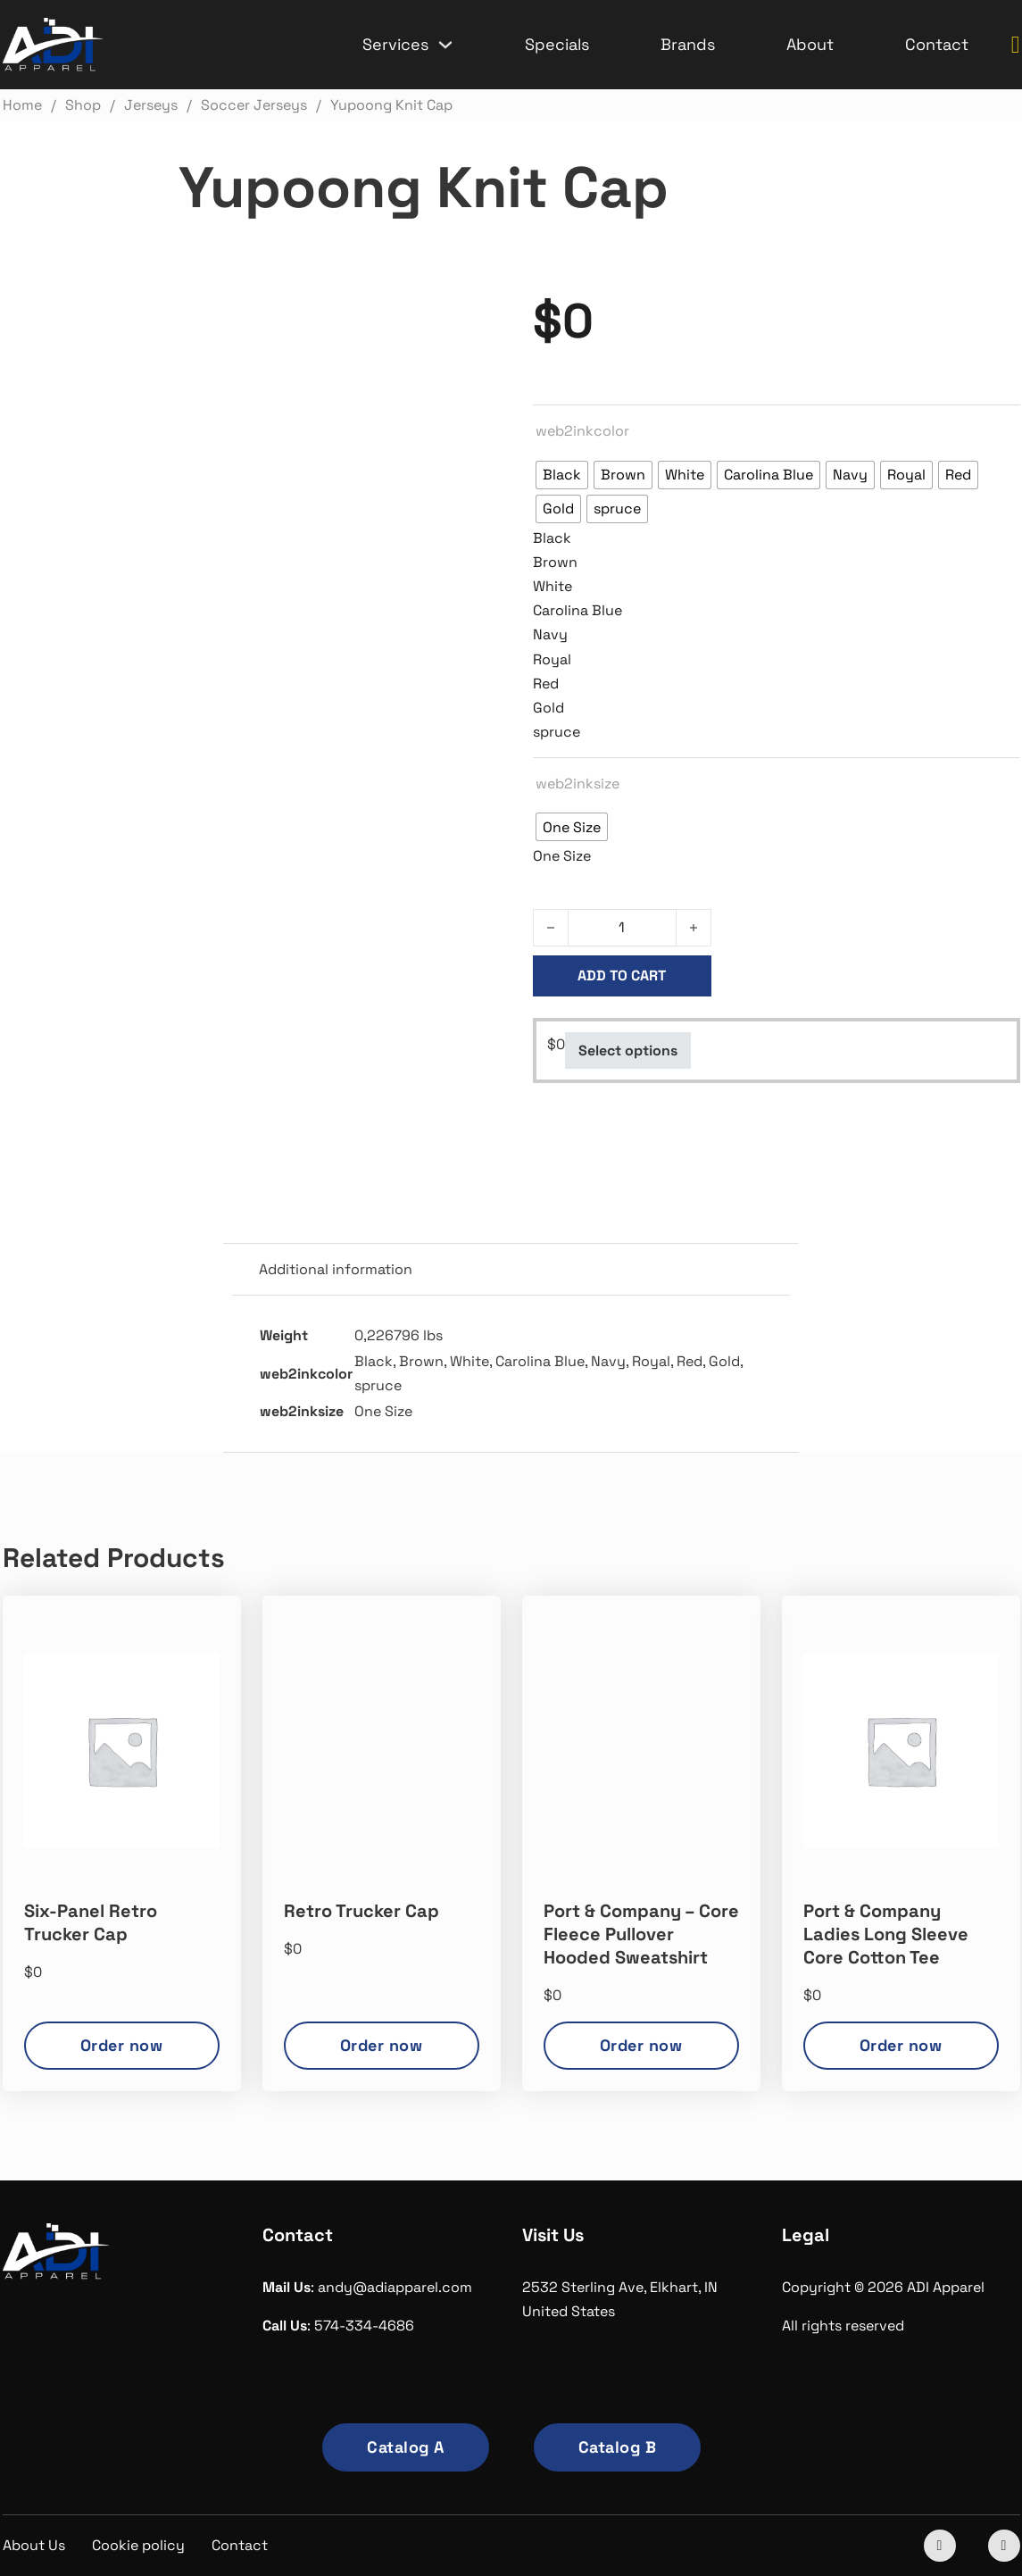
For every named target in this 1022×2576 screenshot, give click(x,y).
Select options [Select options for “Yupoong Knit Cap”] (627, 1050)
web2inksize (577, 783)
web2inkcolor (582, 430)
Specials (557, 44)
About (810, 44)
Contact (936, 44)
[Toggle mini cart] (1015, 45)
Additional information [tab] (335, 1269)
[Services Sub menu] (445, 45)
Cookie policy (138, 2545)
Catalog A (406, 2447)
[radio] (561, 475)
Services (395, 44)
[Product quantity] (622, 927)
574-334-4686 (364, 2325)
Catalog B (617, 2447)
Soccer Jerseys (664, 1140)
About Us (34, 2545)
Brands (688, 44)
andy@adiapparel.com (395, 2287)
